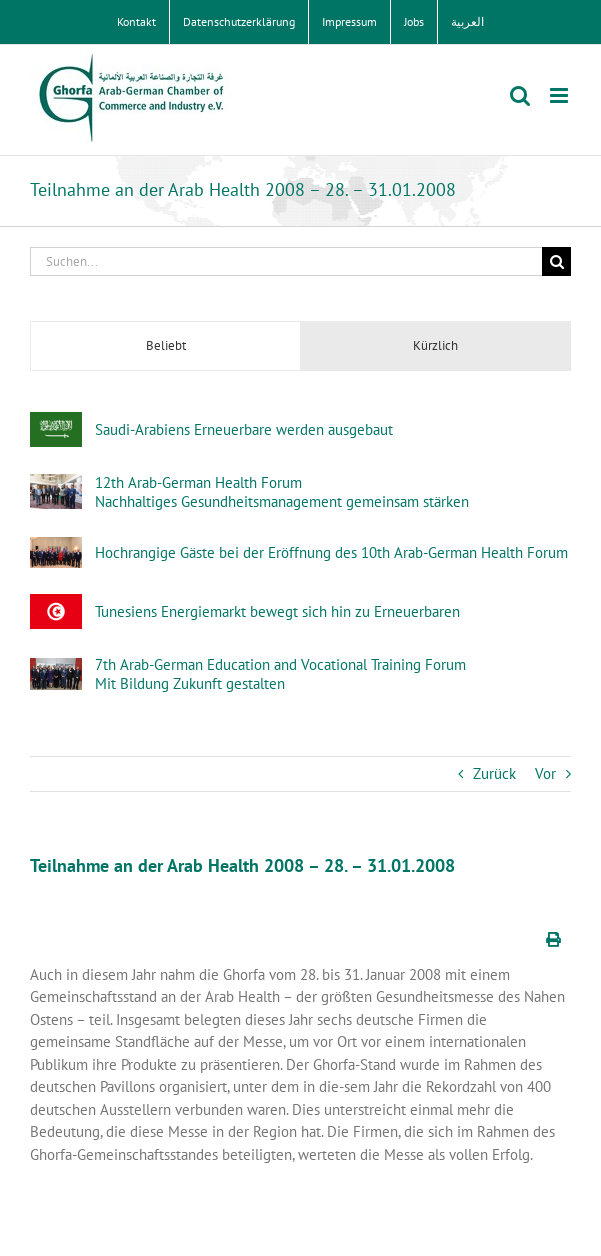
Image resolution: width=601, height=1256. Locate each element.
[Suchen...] (286, 261)
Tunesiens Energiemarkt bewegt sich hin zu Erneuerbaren (277, 611)
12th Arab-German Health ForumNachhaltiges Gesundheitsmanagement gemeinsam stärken (282, 492)
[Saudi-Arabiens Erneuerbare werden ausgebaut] (56, 422)
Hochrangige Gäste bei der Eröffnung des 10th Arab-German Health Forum (331, 552)
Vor (545, 773)
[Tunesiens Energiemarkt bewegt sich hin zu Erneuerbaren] (56, 604)
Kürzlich (435, 345)
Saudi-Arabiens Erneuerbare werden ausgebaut (244, 429)
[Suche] (556, 261)
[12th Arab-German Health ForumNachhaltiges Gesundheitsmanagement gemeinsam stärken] (56, 484)
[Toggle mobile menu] (560, 95)
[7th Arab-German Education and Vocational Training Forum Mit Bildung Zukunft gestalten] (56, 668)
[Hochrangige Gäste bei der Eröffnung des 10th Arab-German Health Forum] (56, 547)
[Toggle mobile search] (520, 95)
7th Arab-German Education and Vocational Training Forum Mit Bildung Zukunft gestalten (280, 674)
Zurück (494, 773)
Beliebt (166, 345)
